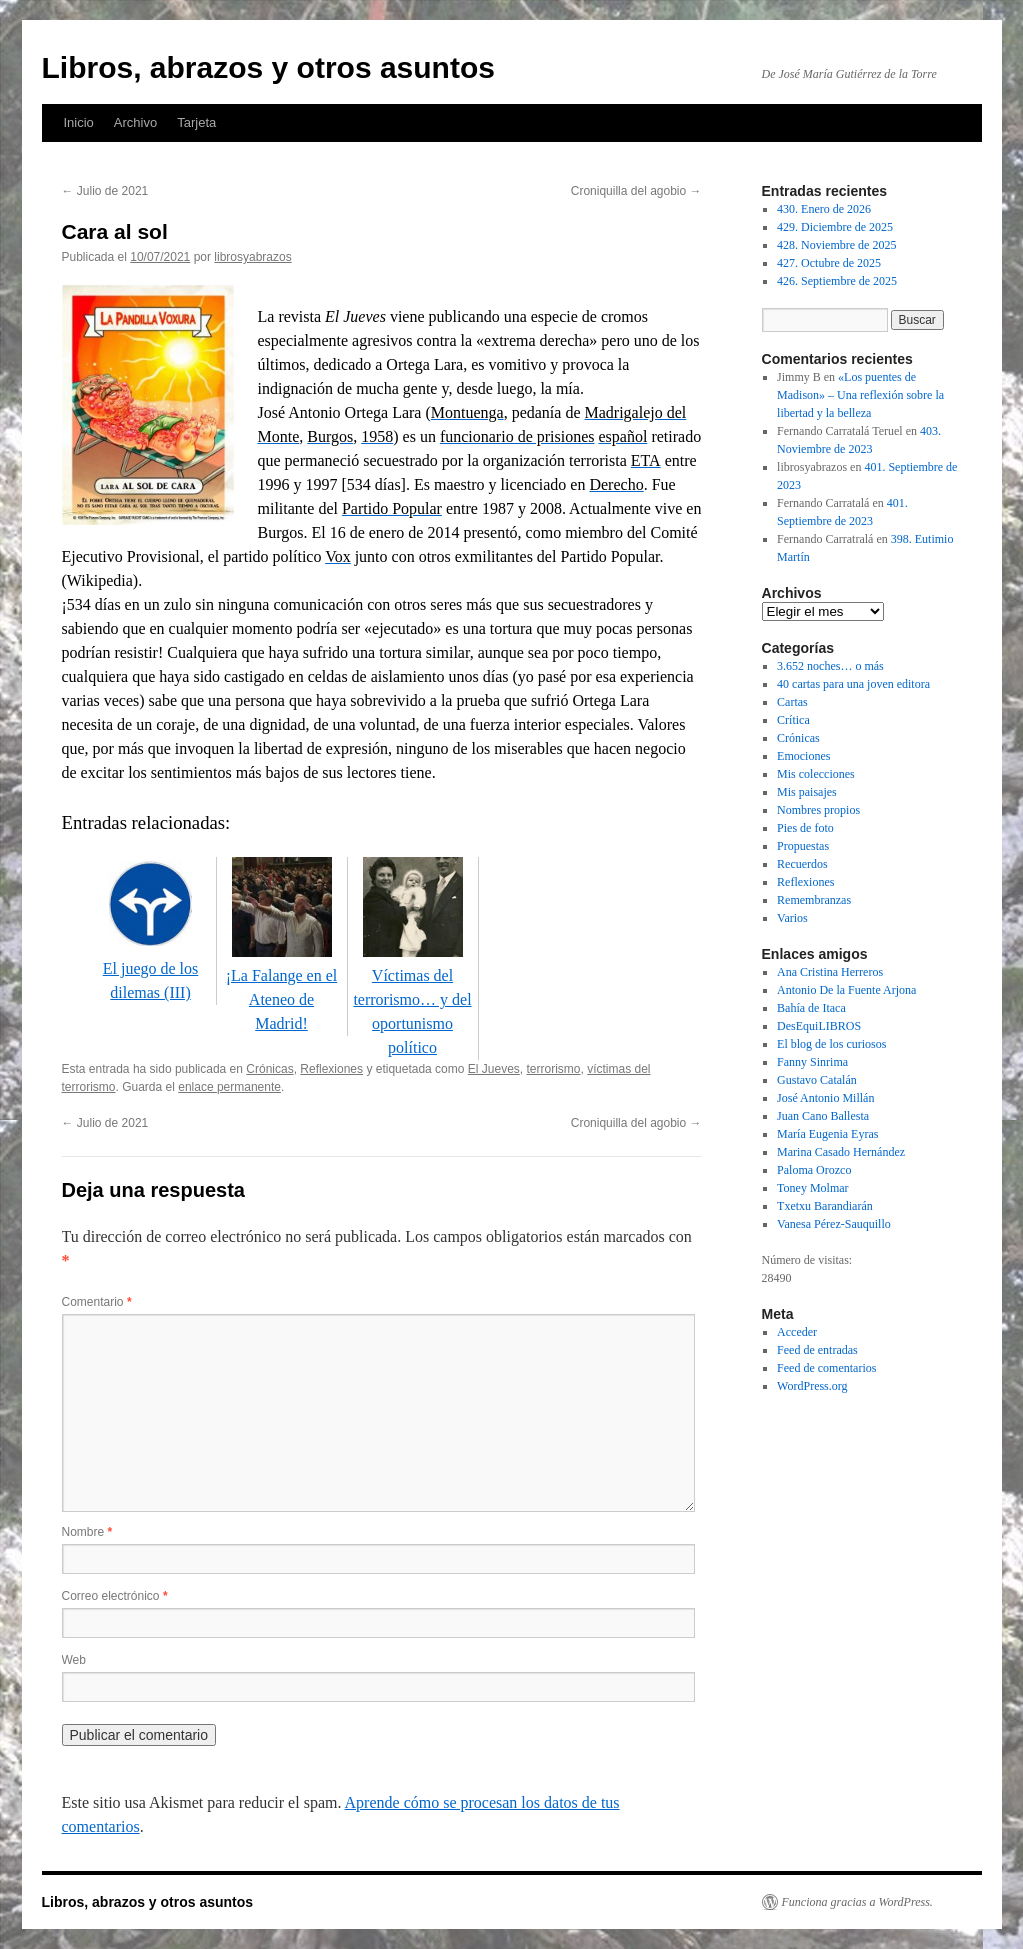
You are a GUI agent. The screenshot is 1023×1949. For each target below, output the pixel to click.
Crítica (793, 720)
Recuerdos (802, 864)
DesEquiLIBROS (819, 1026)
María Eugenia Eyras (827, 1134)
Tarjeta (196, 122)
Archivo (135, 122)
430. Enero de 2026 (824, 209)
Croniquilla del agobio (636, 191)
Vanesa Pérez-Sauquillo (834, 1224)
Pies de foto (805, 828)
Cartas (792, 702)
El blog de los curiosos (831, 1044)
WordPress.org (812, 1386)
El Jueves (494, 1069)
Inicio (79, 122)
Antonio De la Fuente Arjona (846, 990)
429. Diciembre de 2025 (835, 227)
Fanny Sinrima (812, 1062)
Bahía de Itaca (811, 1008)
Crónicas (269, 1069)
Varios (792, 918)
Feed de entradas (817, 1350)
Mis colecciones (816, 774)
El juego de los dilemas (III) (151, 968)
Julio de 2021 (105, 191)
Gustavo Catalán (817, 1080)
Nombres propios (818, 810)
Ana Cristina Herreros (830, 972)
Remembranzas (814, 900)
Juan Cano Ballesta (823, 1116)
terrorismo (553, 1069)
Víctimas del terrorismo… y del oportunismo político (412, 999)
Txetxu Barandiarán (825, 1206)
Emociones (803, 756)
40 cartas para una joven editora (853, 684)
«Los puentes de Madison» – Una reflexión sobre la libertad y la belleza (860, 395)
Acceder (797, 1332)
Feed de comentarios (826, 1368)
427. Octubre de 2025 (829, 263)
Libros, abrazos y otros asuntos (268, 67)
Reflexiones (331, 1069)
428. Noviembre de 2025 (836, 245)
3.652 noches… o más (830, 666)
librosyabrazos (252, 257)
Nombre (87, 1532)
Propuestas (803, 846)
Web (74, 1660)
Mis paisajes (807, 792)
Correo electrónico (115, 1596)
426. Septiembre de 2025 (837, 281)
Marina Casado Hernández (841, 1152)
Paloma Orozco (814, 1170)
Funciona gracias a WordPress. (857, 1902)
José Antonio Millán (825, 1098)
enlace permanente (229, 1087)
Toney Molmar (812, 1188)
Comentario (97, 1302)
